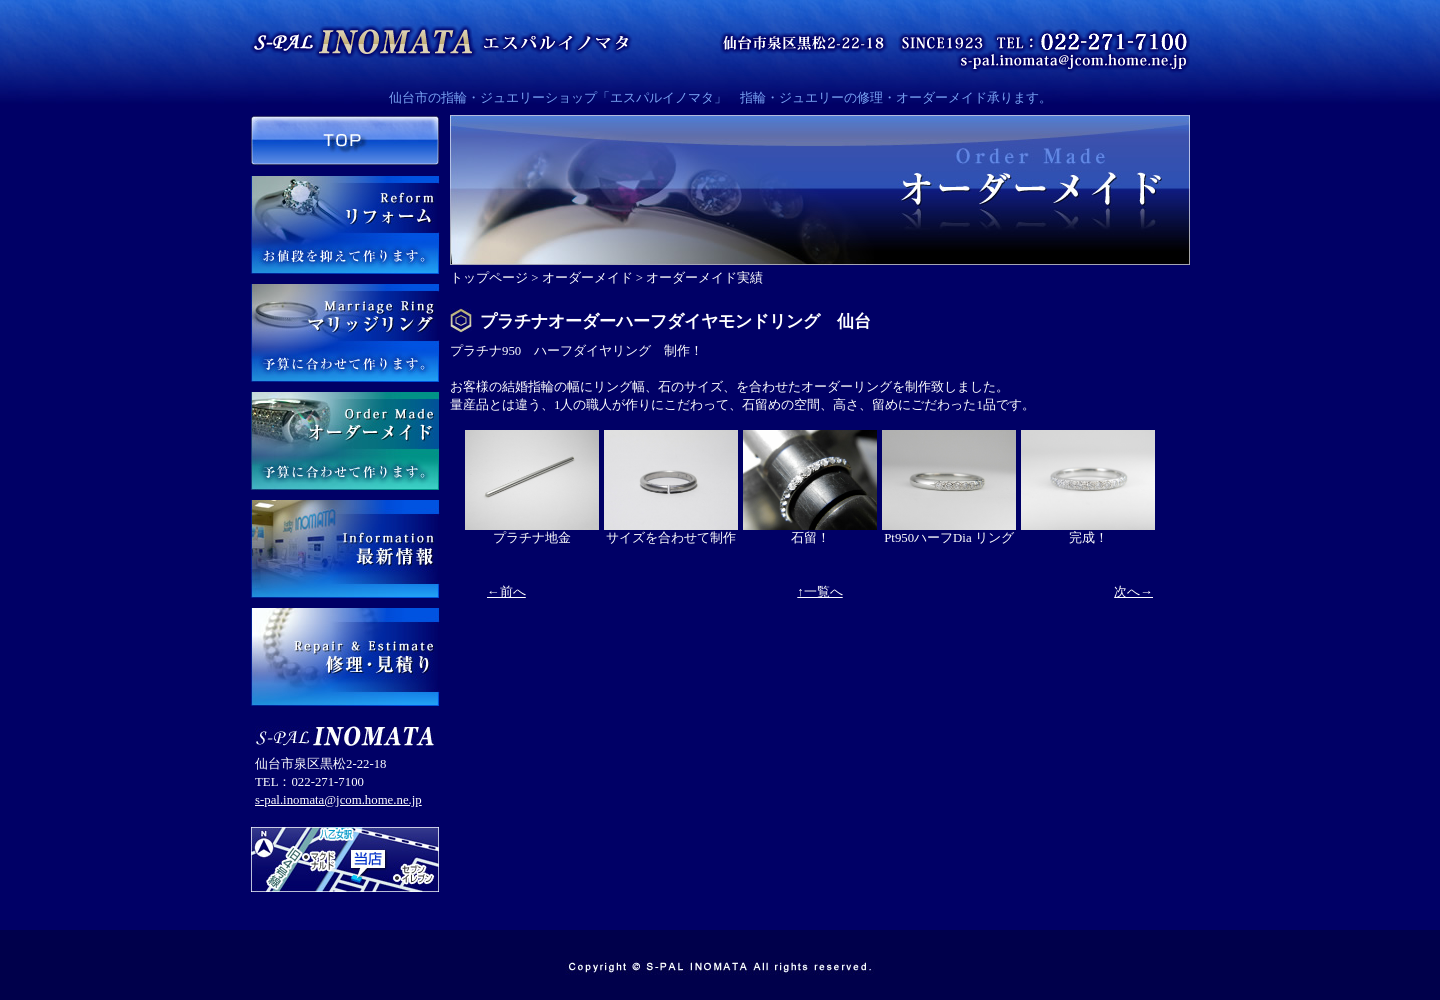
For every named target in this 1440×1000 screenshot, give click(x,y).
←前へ (506, 592)
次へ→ (1133, 592)
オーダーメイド (587, 278)
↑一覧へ (819, 592)
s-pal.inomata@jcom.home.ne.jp (338, 800)
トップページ (489, 278)
